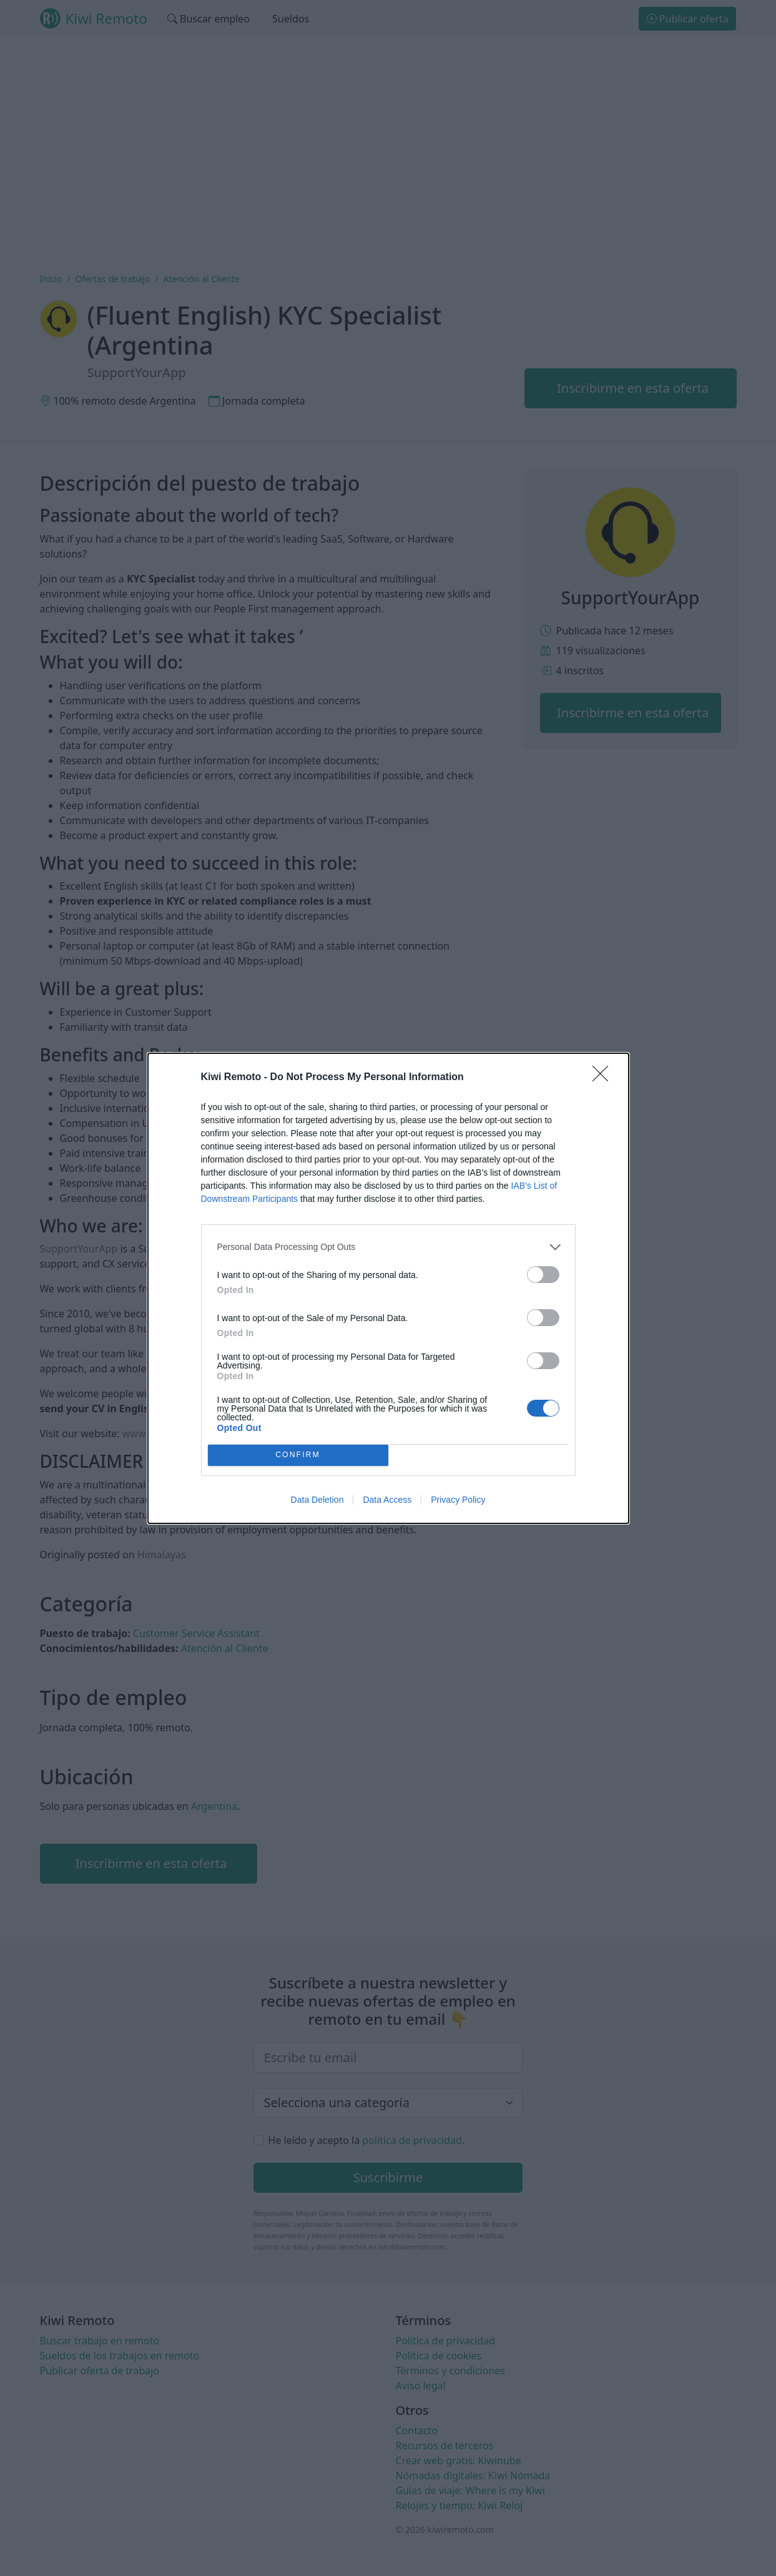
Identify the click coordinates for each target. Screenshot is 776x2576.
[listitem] (388, 1247)
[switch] (543, 1274)
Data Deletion (317, 1500)
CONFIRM (298, 1455)
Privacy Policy (458, 1500)
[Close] (604, 1077)
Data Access (387, 1500)
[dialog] (388, 1288)
